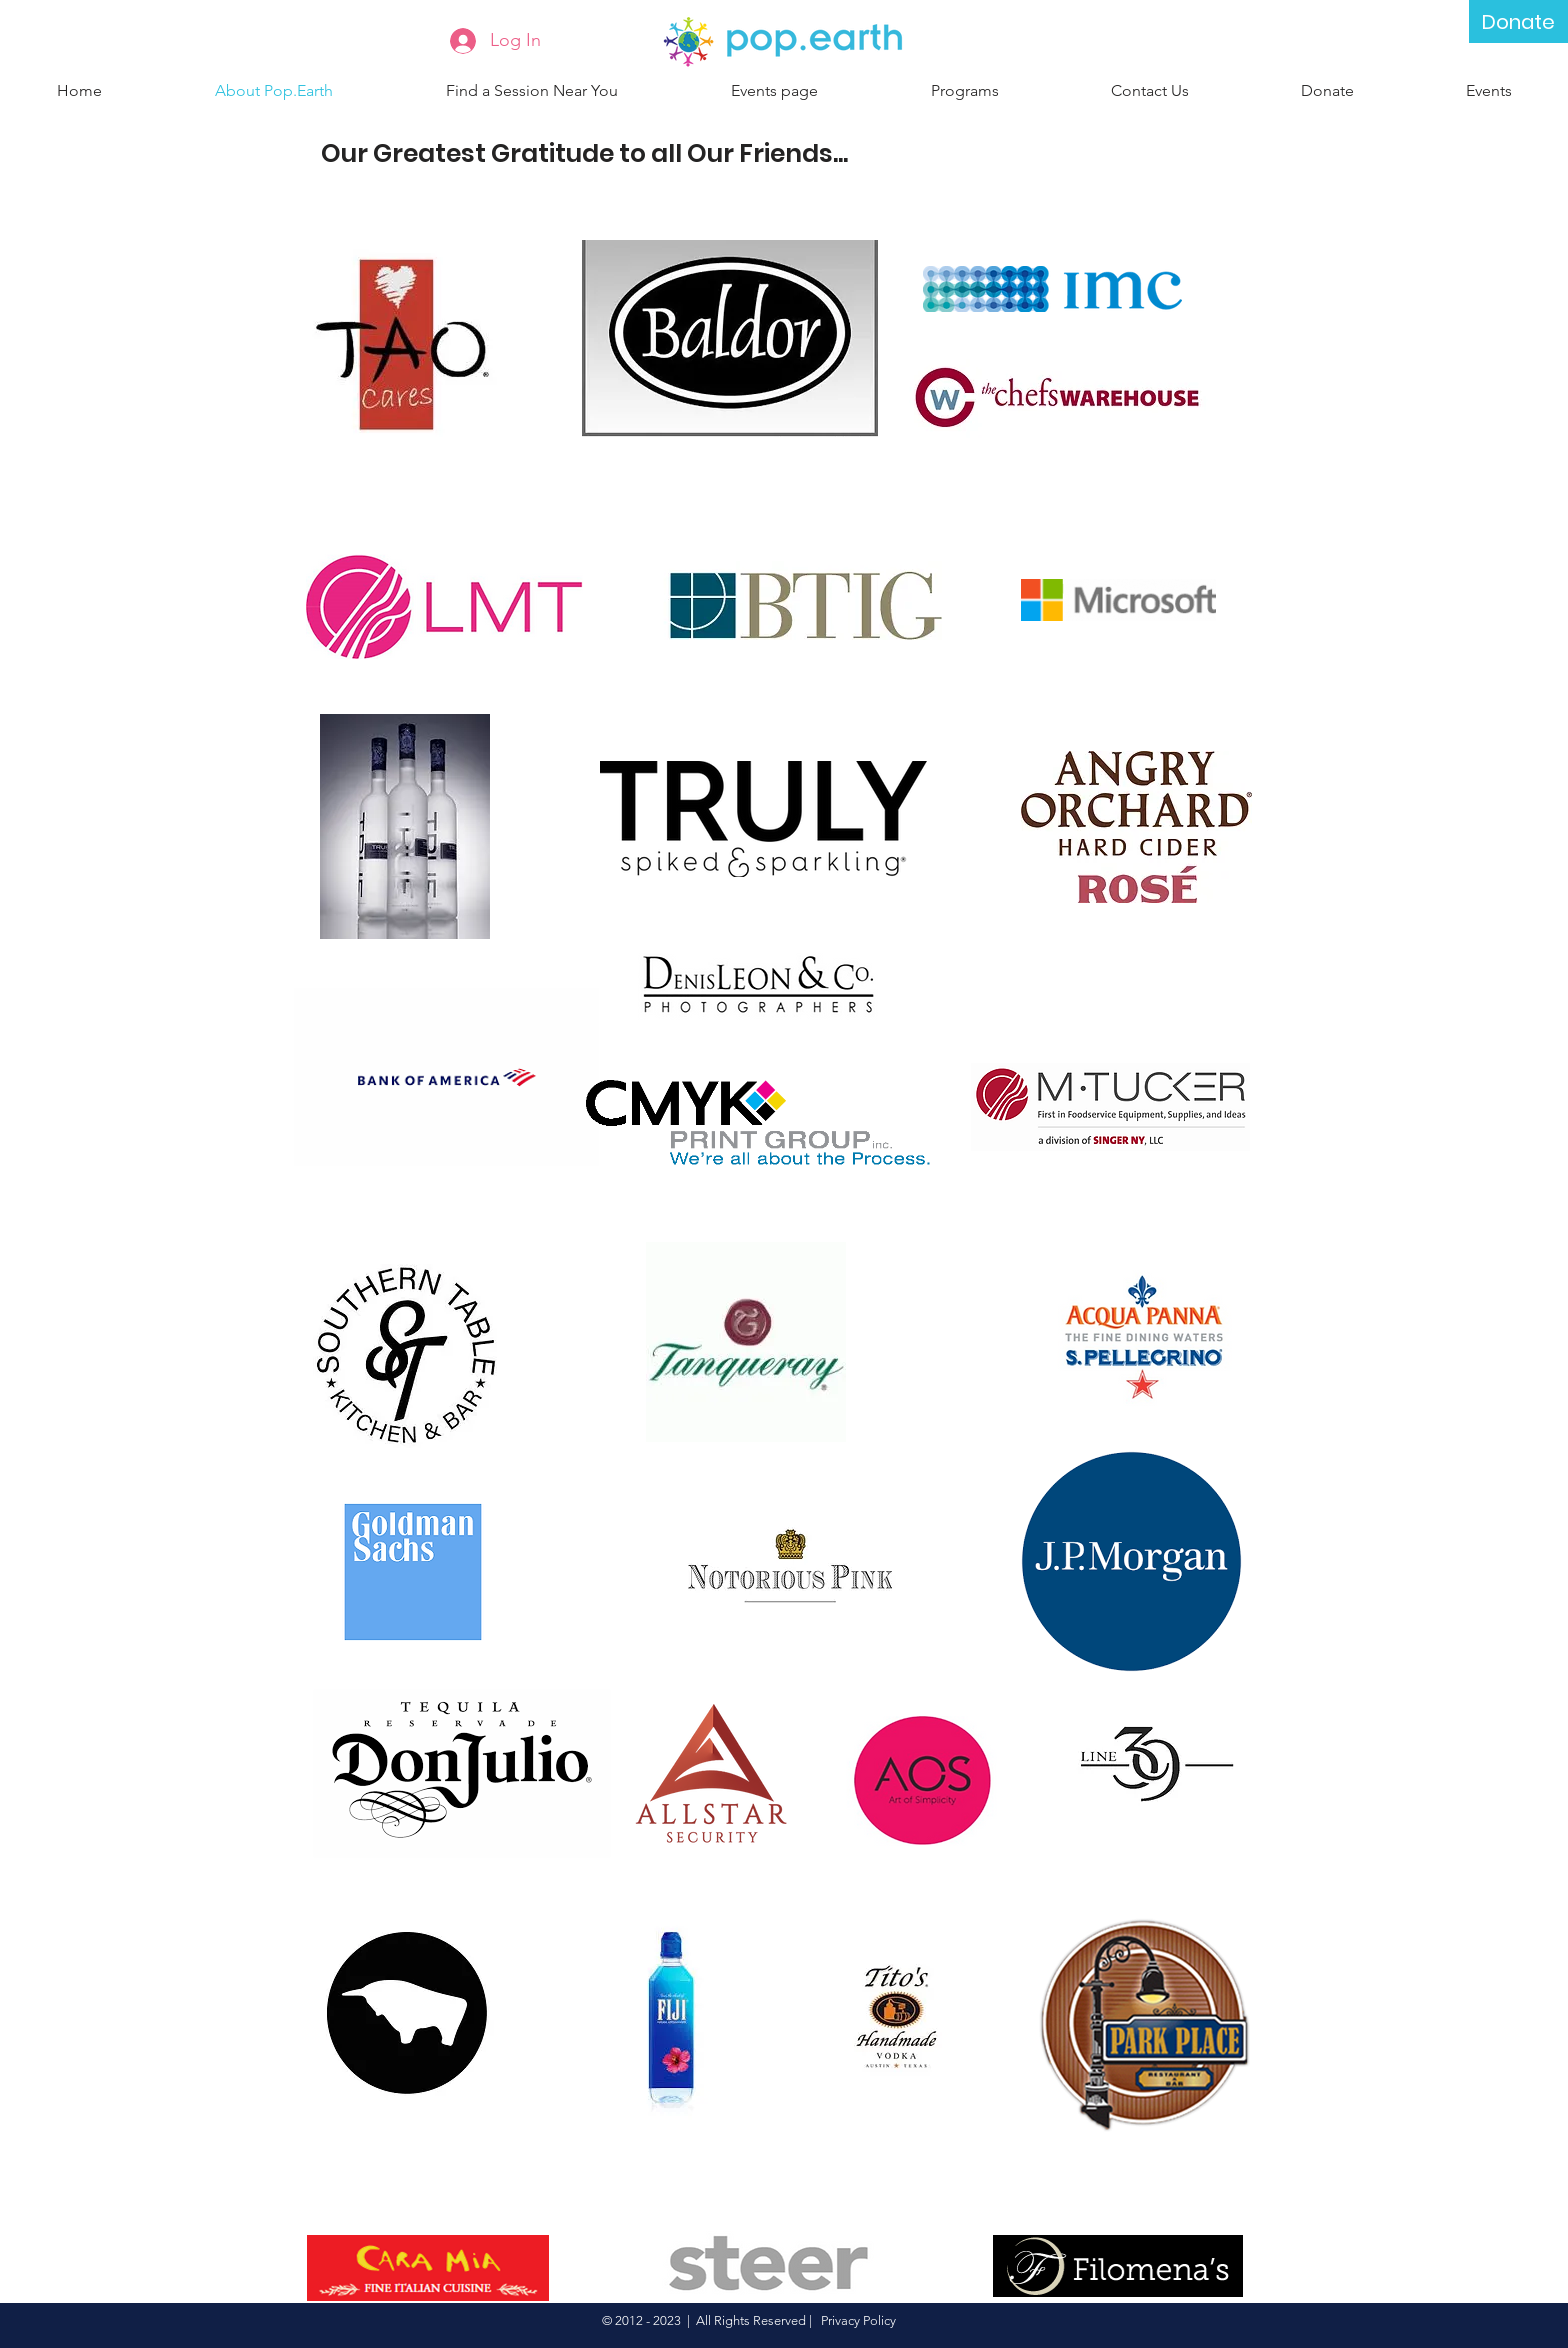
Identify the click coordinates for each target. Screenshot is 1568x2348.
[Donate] (1518, 21)
